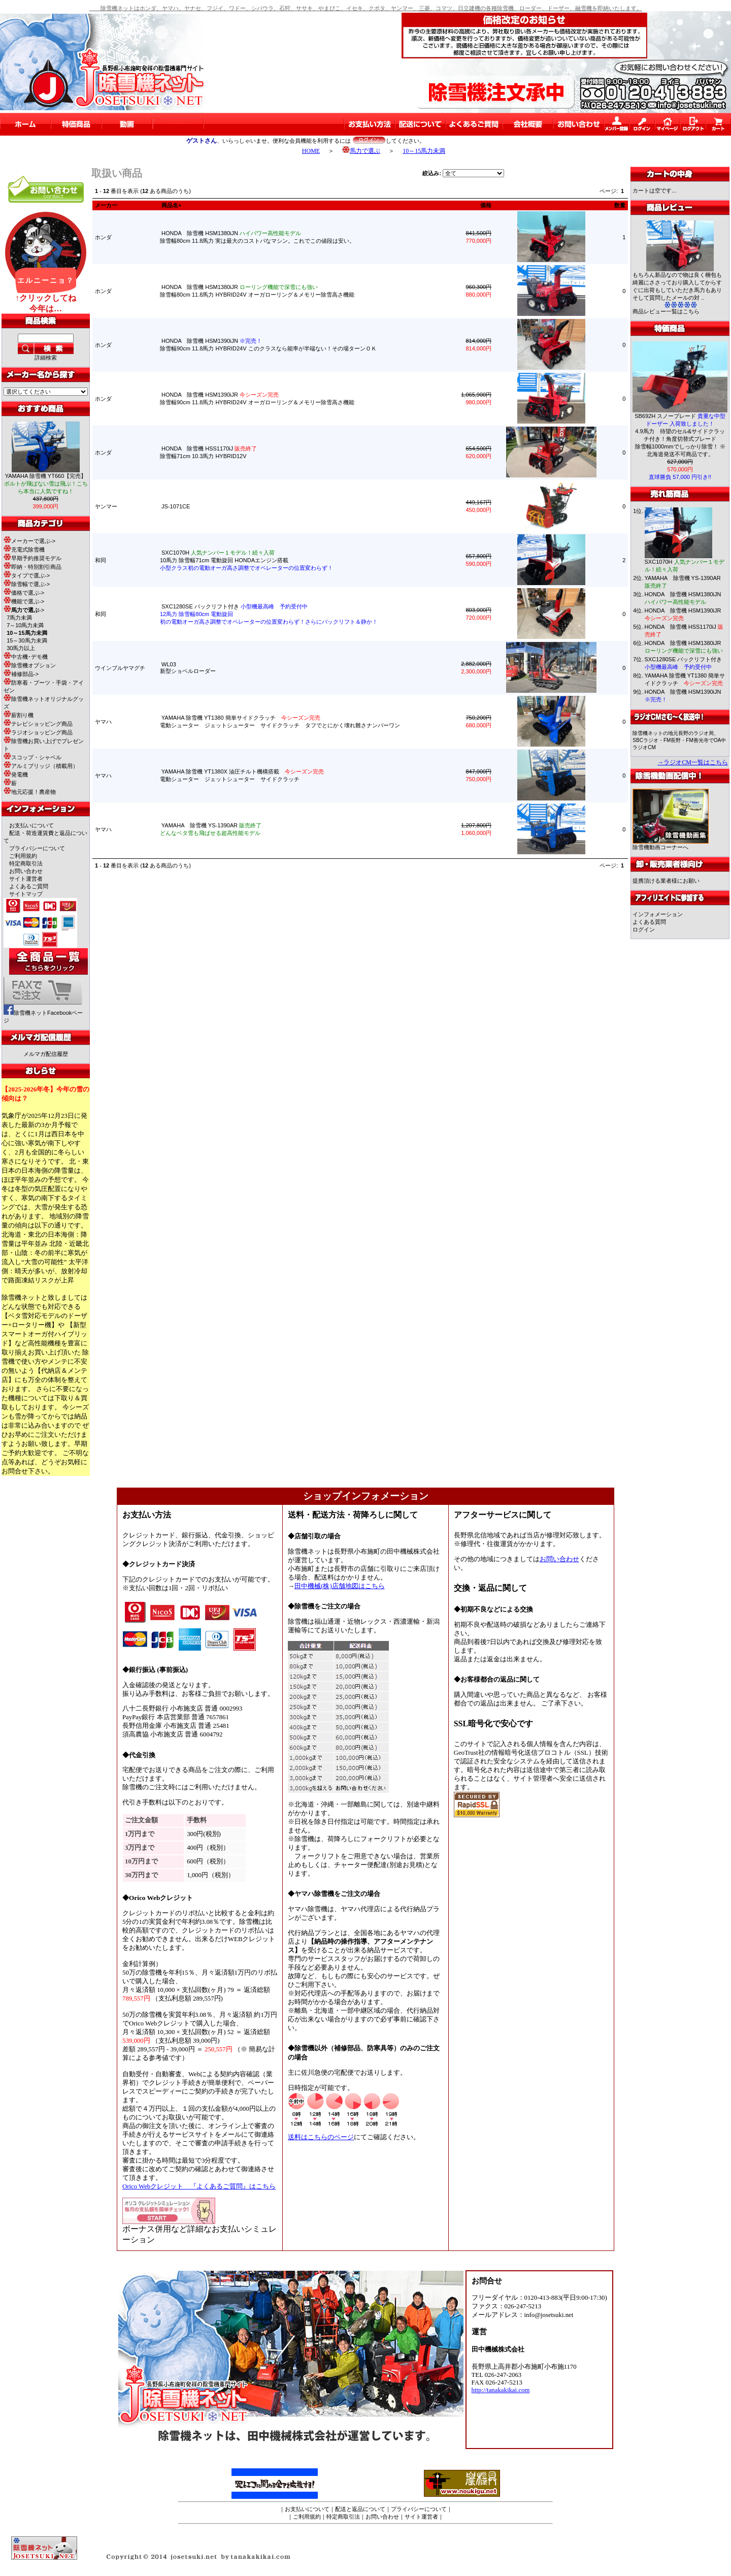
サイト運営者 (26, 879)
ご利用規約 (23, 856)
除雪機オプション (30, 665)
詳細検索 (46, 358)
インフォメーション (658, 914)
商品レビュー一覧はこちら (666, 311)
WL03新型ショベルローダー (190, 667)
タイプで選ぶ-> (27, 575)
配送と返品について (360, 2509)
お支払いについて (31, 825)
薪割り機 (19, 715)
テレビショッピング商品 (38, 724)
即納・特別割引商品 (32, 567)
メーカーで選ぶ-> (29, 541)
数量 (619, 205)
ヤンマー (106, 506)
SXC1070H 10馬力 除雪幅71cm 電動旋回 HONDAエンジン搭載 (246, 560)
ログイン (644, 929)
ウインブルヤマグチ (120, 668)
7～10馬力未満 (25, 625)
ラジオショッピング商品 (38, 732)
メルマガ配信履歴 (45, 1054)
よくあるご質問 (28, 886)
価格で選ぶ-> (24, 593)
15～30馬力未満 (27, 640)
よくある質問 (649, 922)
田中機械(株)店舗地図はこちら (339, 1586)
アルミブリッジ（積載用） (41, 766)
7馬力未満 (19, 618)
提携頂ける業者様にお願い (666, 881)
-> (24, 610)
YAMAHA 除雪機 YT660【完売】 (46, 483)
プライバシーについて (37, 848)
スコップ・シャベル (32, 757)
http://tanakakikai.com (501, 2390)
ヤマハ (103, 722)
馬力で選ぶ (361, 150)
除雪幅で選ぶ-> (27, 584)
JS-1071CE (175, 506)
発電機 (16, 774)
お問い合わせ (26, 871)
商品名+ (171, 205)
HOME (311, 150)
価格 (485, 205)
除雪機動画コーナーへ (671, 844)
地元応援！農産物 (30, 792)
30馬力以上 (21, 648)
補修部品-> (21, 674)
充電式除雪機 (24, 549)
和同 (100, 560)
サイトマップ (26, 894)
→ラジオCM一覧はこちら (692, 762)
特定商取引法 (26, 863)
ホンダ (103, 237)
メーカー (106, 205)
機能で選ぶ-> (24, 601)
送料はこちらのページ (321, 2137)
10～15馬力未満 (424, 150)
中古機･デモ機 (26, 657)
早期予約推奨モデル (32, 558)
